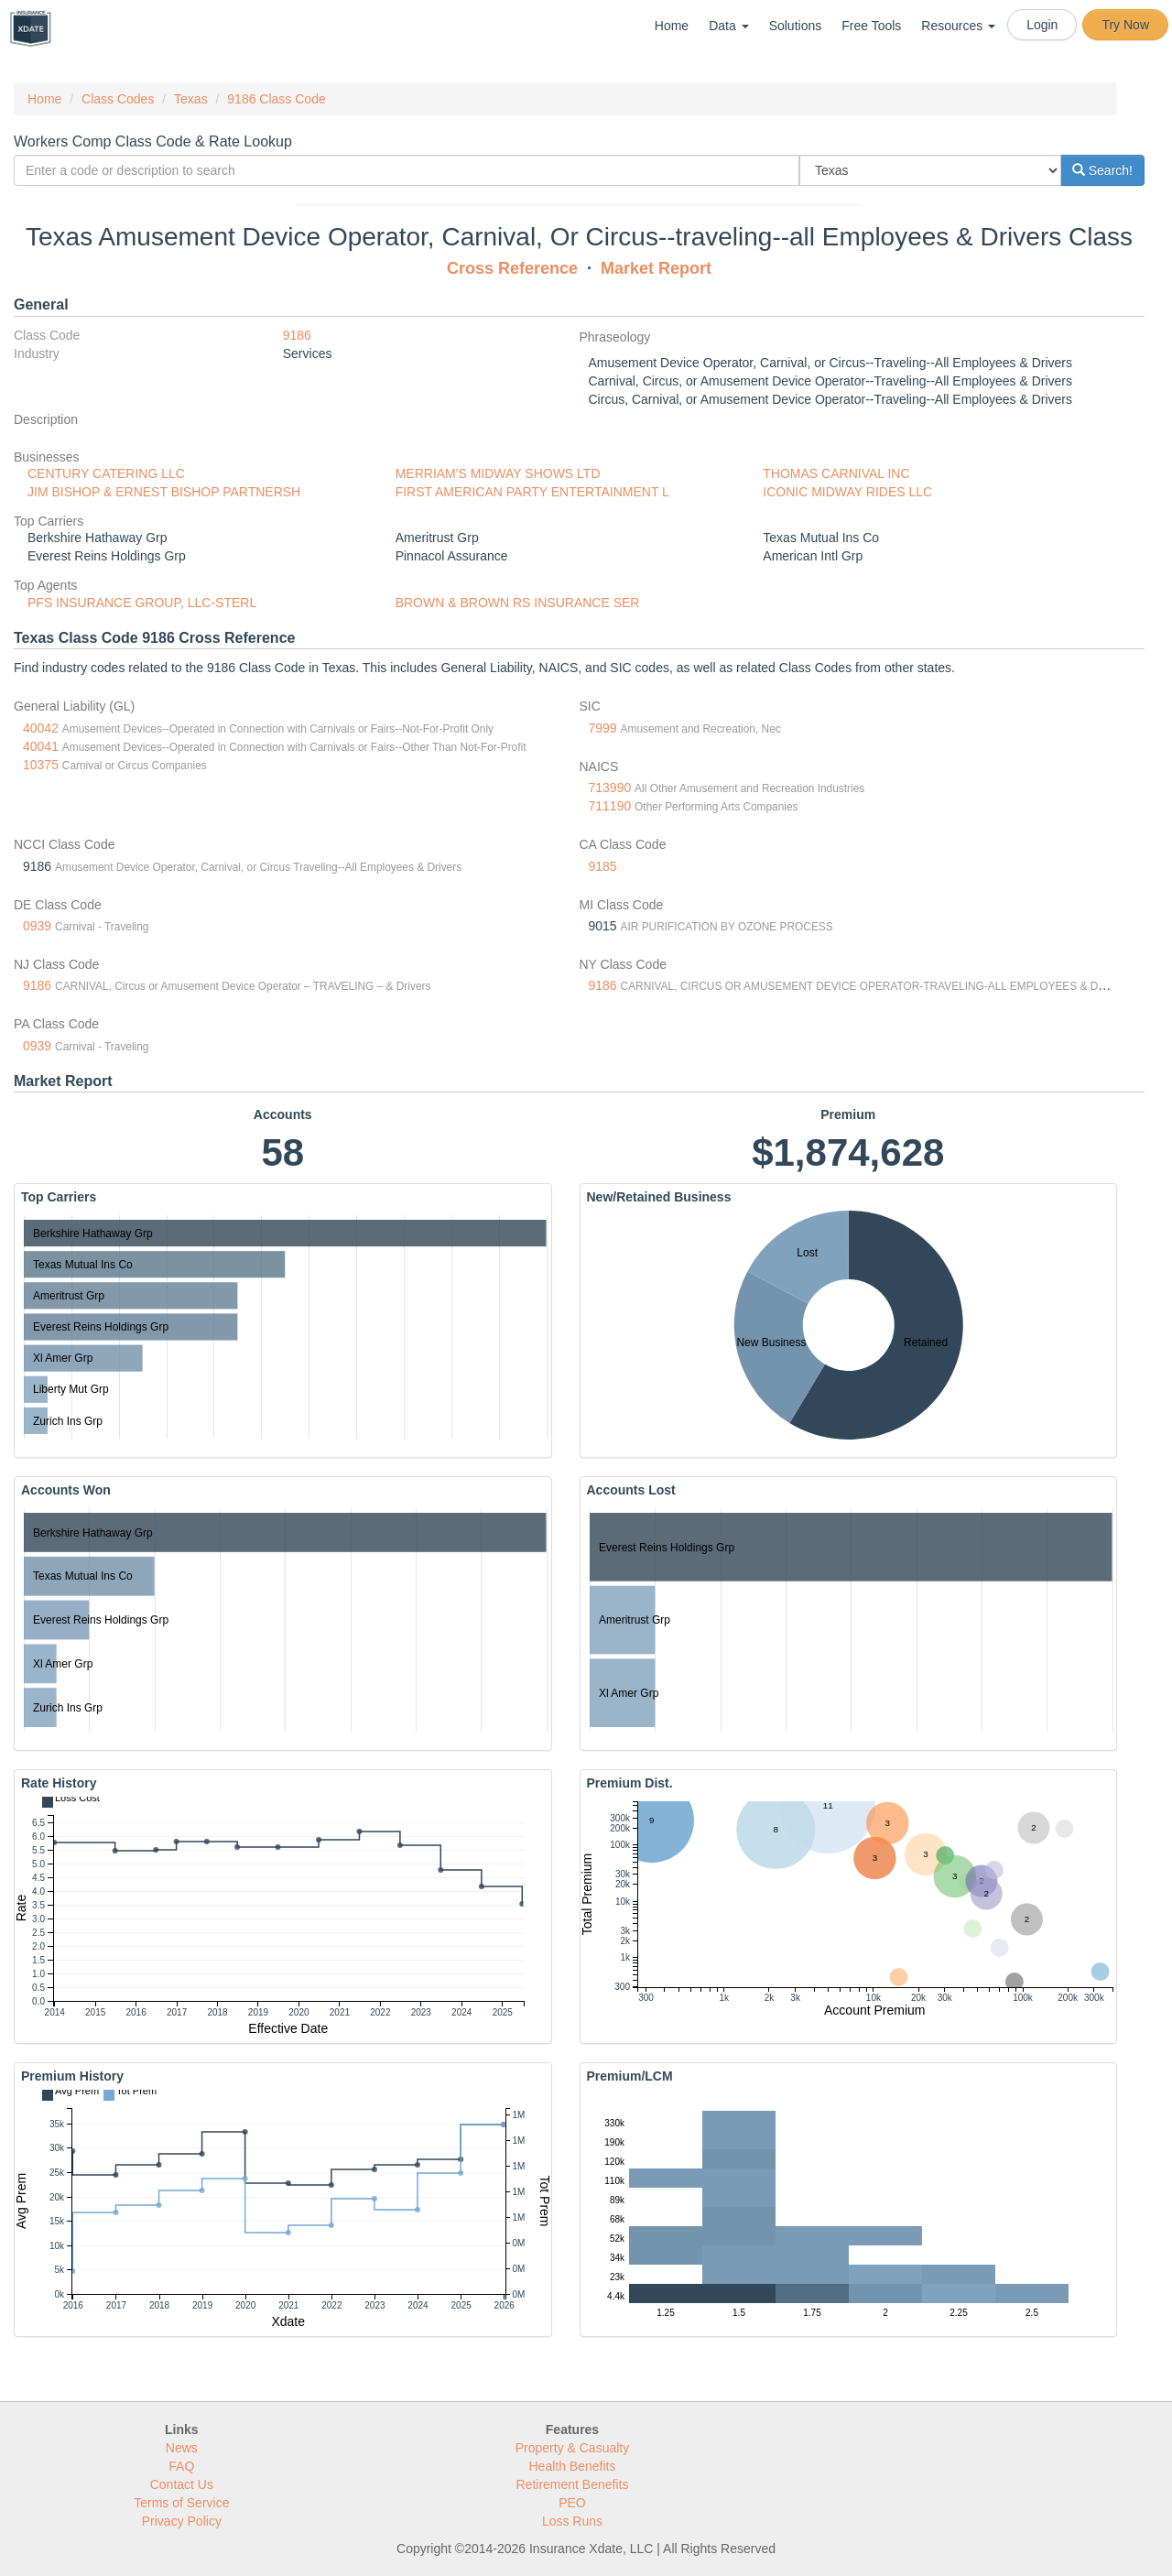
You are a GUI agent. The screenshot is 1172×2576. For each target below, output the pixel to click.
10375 (41, 764)
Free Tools (871, 25)
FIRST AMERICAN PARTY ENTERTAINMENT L (532, 491)
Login (1042, 24)
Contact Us (181, 2484)
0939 (37, 925)
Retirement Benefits (572, 2484)
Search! (1102, 170)
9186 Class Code (276, 99)
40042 (41, 728)
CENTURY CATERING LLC (106, 473)
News (182, 2447)
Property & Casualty (572, 2447)
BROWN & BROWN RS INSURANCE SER (518, 602)
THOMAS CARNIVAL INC (836, 473)
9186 (297, 335)
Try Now (1125, 24)
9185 (603, 866)
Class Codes (117, 99)
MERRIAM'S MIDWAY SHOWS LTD (498, 473)
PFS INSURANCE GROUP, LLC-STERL (141, 602)
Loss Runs (572, 2521)
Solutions (795, 25)
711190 (610, 806)
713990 (610, 787)
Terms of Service (181, 2502)
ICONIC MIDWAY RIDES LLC (847, 491)
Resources (958, 25)
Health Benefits (572, 2466)
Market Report (656, 268)
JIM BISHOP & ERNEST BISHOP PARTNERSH (163, 491)
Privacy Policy (182, 2521)
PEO (572, 2502)
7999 (603, 728)
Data (728, 25)
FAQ (181, 2466)
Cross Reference (512, 268)
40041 (41, 746)
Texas (191, 99)
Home (672, 25)
